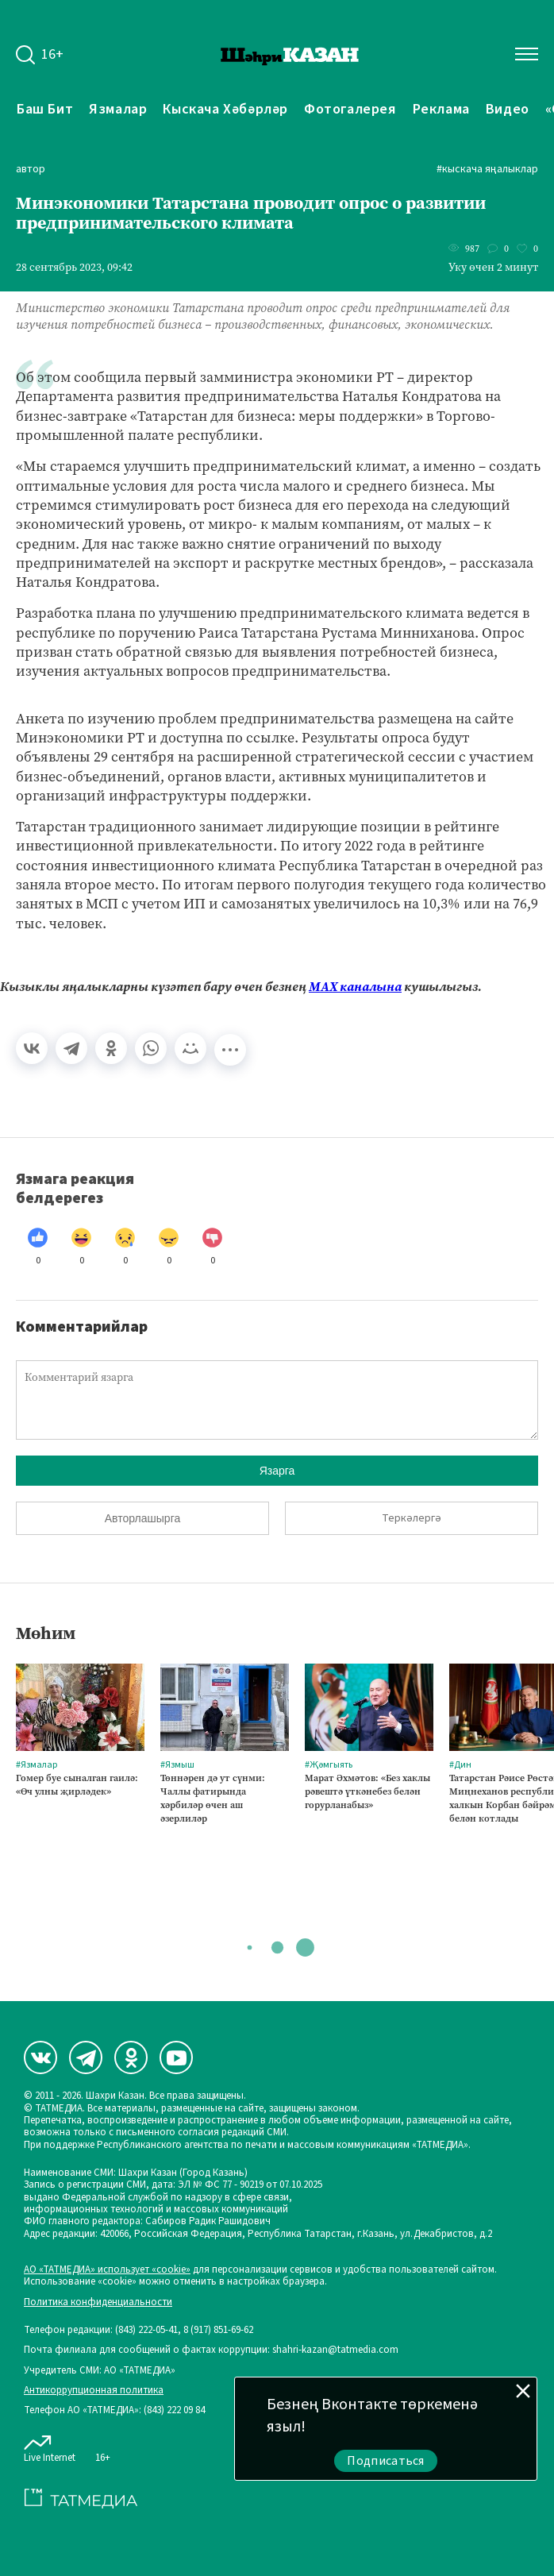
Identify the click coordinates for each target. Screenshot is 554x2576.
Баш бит (45, 108)
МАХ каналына (355, 986)
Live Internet (49, 2446)
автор (30, 169)
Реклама (441, 108)
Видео (507, 108)
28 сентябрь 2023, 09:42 (74, 267)
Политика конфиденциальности (98, 2302)
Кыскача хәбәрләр (225, 108)
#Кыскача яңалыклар (487, 169)
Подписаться (386, 2461)
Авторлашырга (142, 1518)
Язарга (277, 1470)
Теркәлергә (411, 1518)
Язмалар (118, 108)
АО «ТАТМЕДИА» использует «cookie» (107, 2270)
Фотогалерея (350, 108)
